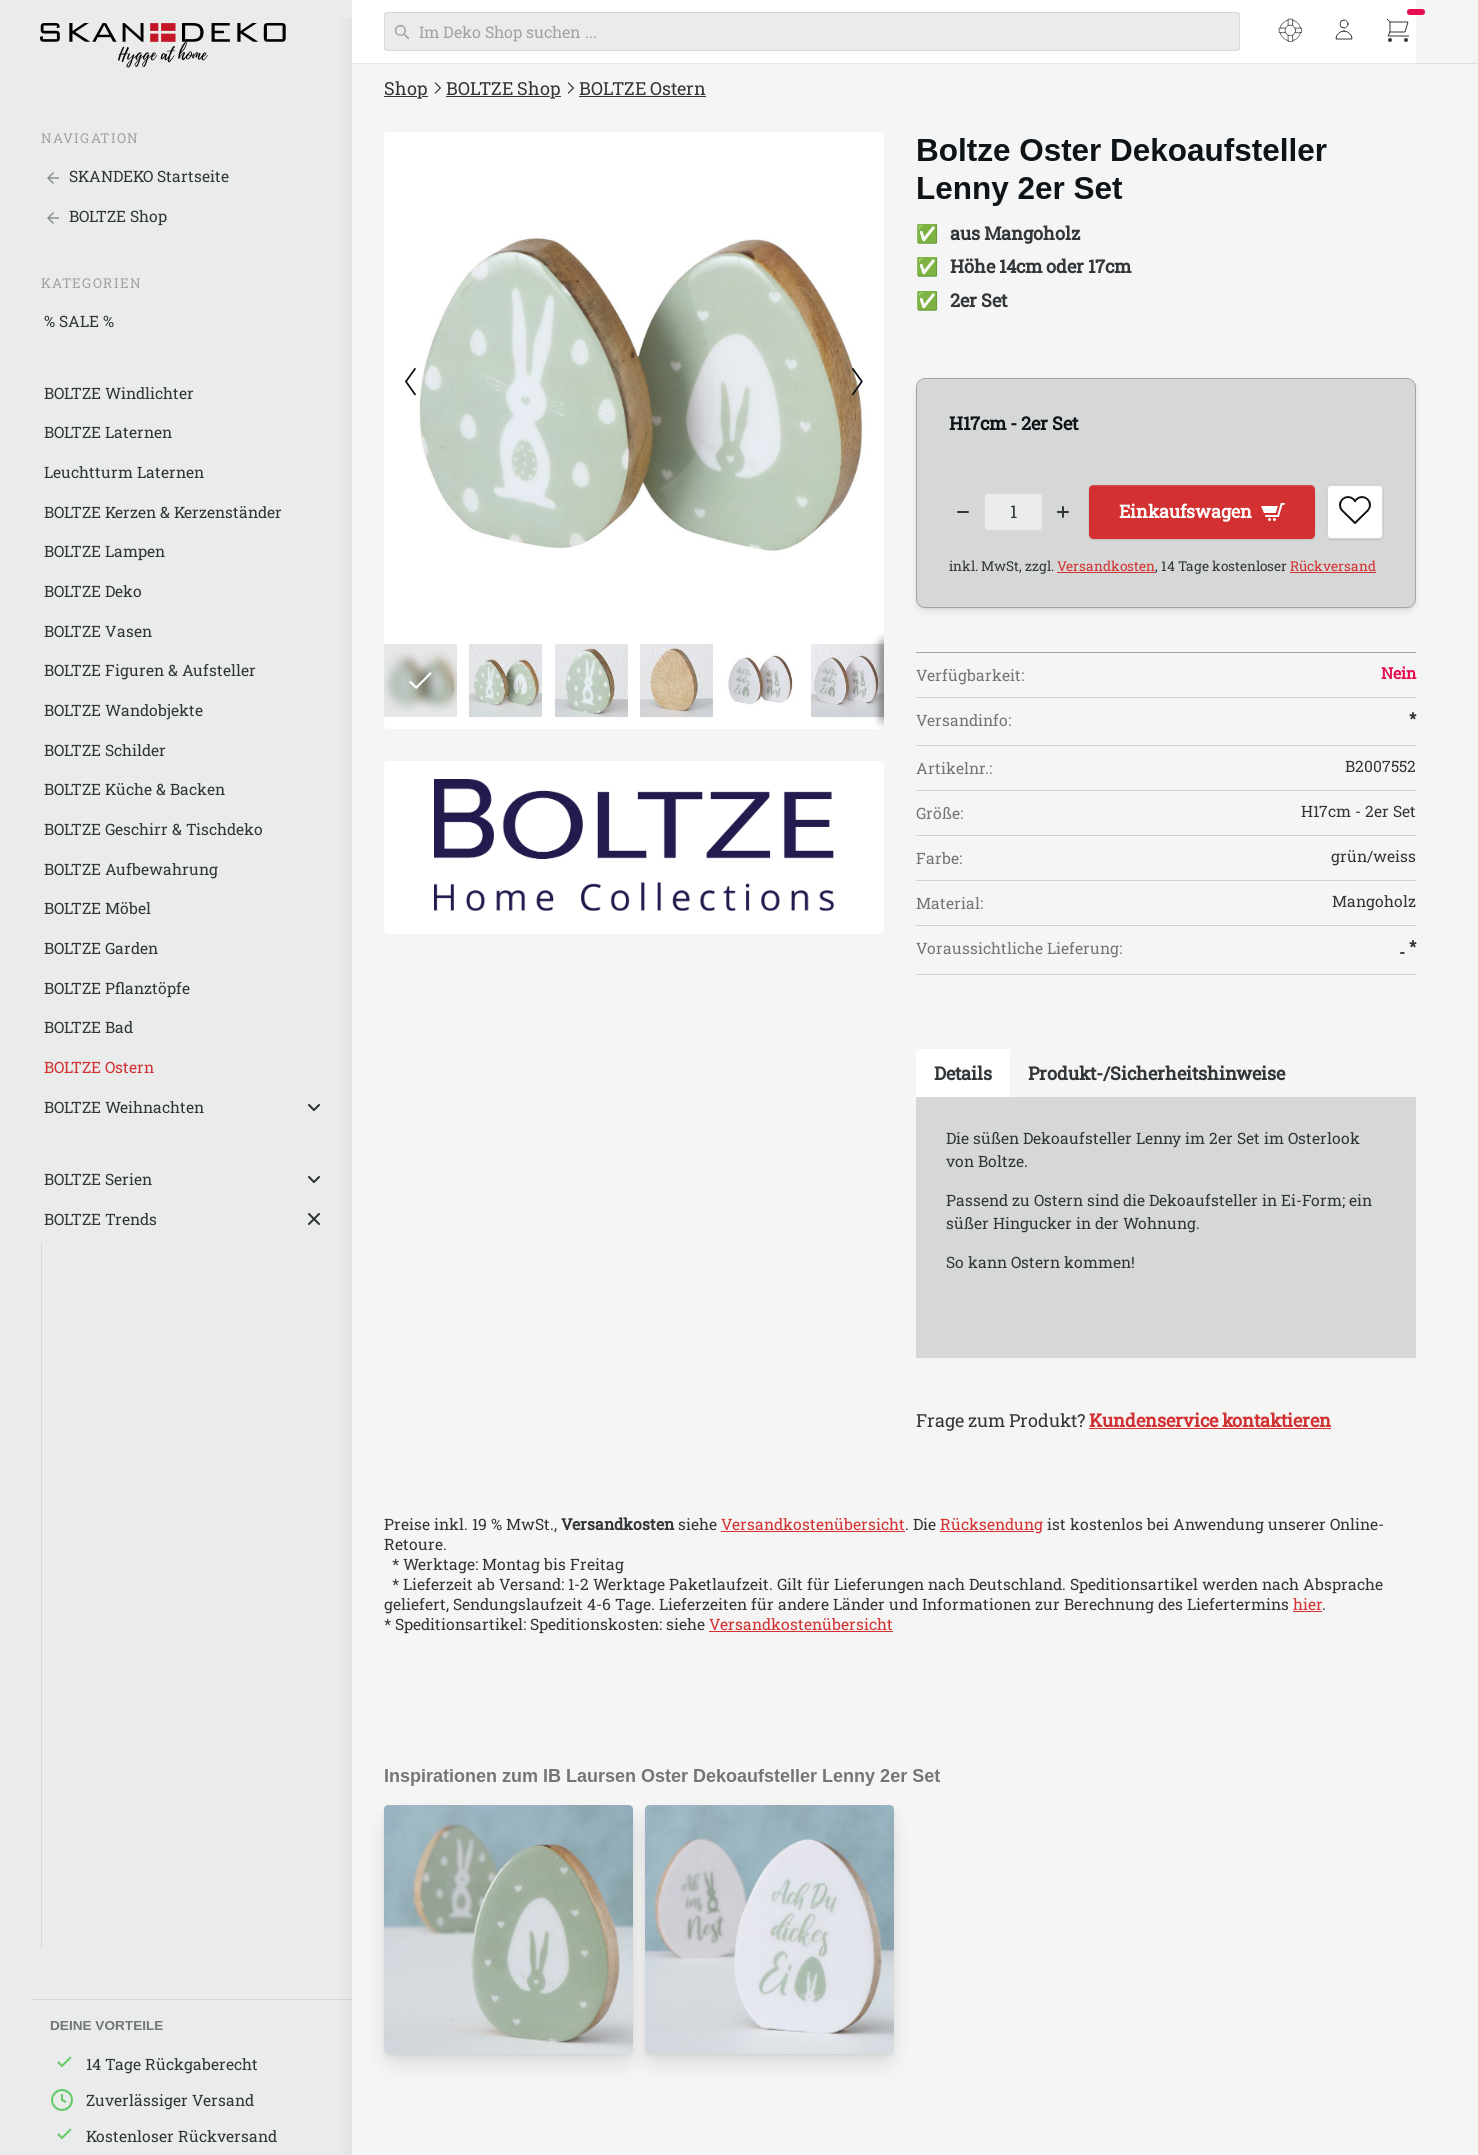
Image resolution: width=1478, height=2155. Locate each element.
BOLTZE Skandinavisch (140, 1579)
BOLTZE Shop (503, 88)
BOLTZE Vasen (98, 631)
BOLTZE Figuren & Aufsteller (150, 670)
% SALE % (79, 321)
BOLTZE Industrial (121, 1539)
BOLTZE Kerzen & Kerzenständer (163, 512)
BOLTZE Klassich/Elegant (148, 1658)
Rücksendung (991, 1524)
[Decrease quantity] (963, 512)
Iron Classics (102, 1817)
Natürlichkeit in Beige (136, 1380)
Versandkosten (1106, 567)
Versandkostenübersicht (813, 1524)
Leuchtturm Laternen (124, 472)
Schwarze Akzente (123, 1261)
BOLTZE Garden (101, 948)
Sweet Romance (113, 1896)
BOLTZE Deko (93, 591)
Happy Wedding (112, 1856)
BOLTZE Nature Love (130, 1460)
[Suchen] (812, 31)
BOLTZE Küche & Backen (134, 789)
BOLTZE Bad (88, 1027)
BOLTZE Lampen (104, 551)
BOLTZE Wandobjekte (123, 710)
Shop (406, 88)
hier (1307, 1604)
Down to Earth (108, 1737)
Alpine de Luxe (109, 1777)
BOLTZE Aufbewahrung (131, 869)
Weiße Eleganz (108, 1301)
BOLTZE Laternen (108, 432)
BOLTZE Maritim (115, 1618)
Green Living (101, 1420)
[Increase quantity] (1064, 512)
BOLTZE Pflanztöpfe (117, 988)
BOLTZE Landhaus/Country (155, 1499)
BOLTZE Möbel (97, 908)
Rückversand (1333, 567)
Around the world (120, 1698)
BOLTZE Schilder (105, 750)
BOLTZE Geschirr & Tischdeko (153, 829)
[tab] (963, 1074)
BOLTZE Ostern (99, 1067)
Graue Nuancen (111, 1341)
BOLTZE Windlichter (119, 393)
